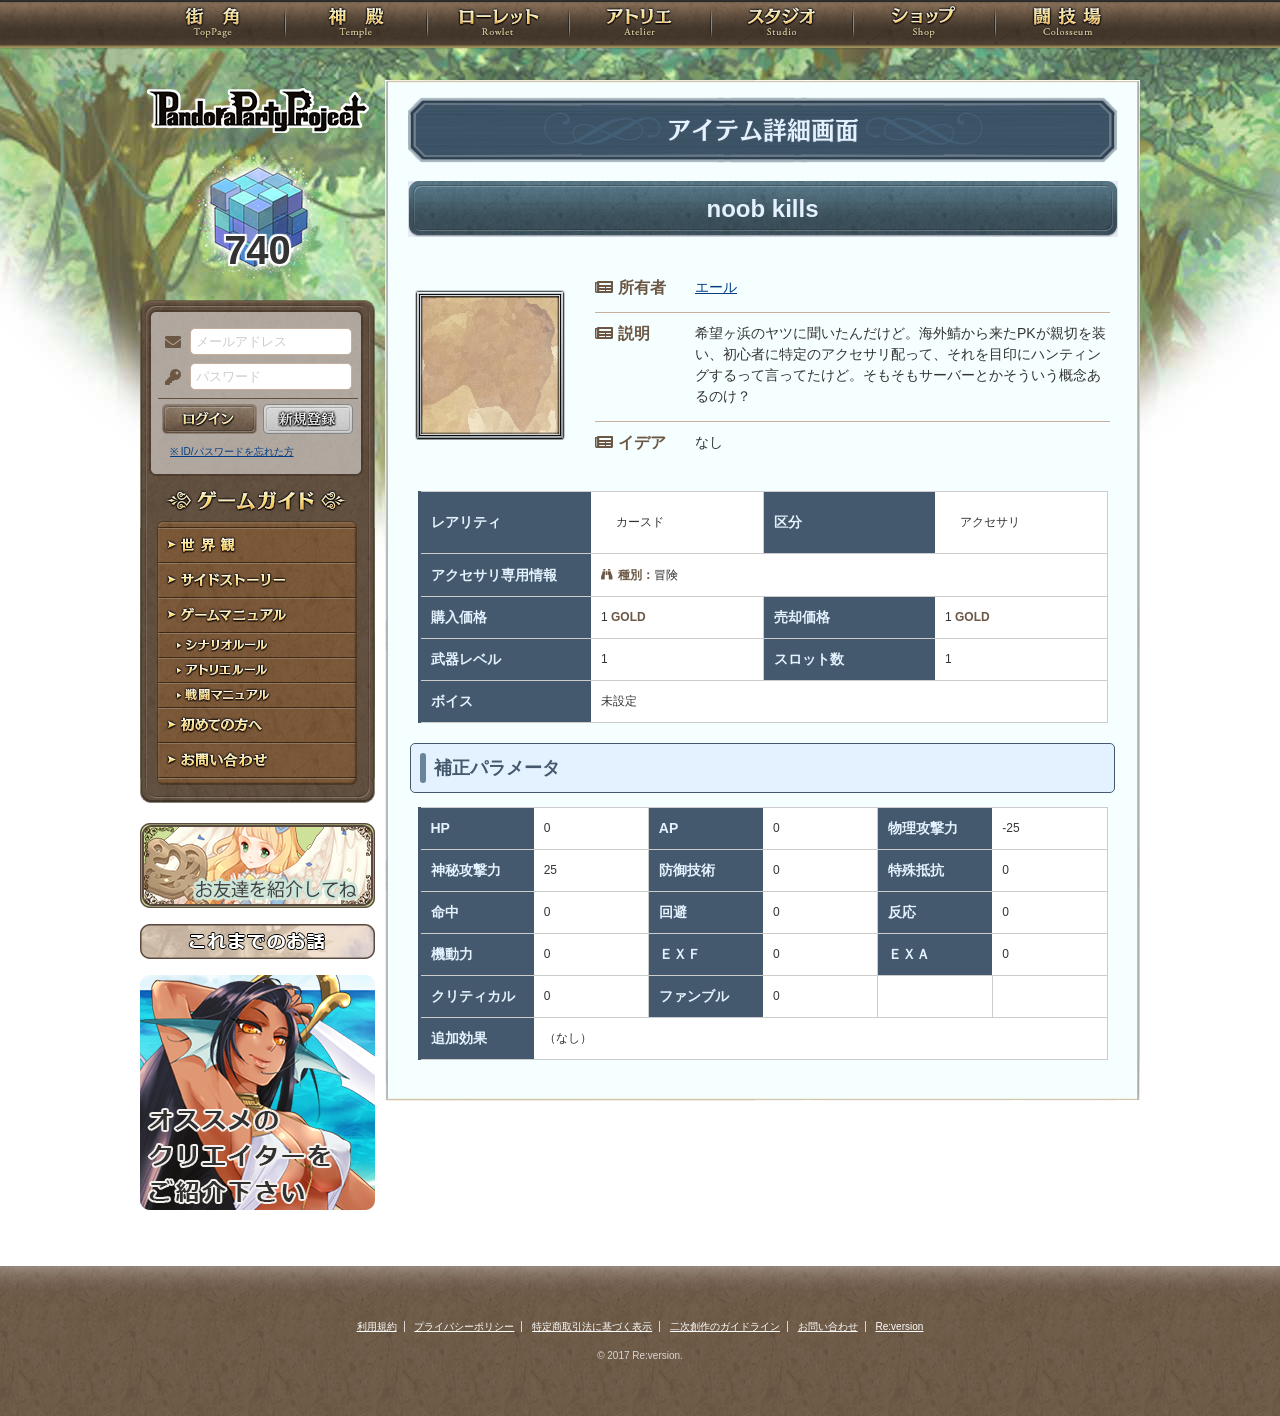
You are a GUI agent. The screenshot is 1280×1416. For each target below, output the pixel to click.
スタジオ (782, 25)
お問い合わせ (257, 760)
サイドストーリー (257, 580)
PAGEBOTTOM (1230, 1361)
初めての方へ (257, 725)
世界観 (257, 545)
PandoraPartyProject (257, 110)
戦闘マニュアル (257, 695)
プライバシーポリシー (464, 1326)
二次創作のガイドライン (725, 1326)
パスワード (168, 378)
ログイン (209, 419)
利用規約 (377, 1326)
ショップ (924, 25)
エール (716, 287)
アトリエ (640, 25)
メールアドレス (168, 343)
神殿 (356, 25)
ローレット (498, 25)
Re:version (900, 1326)
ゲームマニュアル (257, 615)
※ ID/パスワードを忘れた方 (232, 451)
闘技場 (1067, 25)
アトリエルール (257, 670)
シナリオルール (257, 645)
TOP (212, 25)
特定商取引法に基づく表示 (592, 1326)
